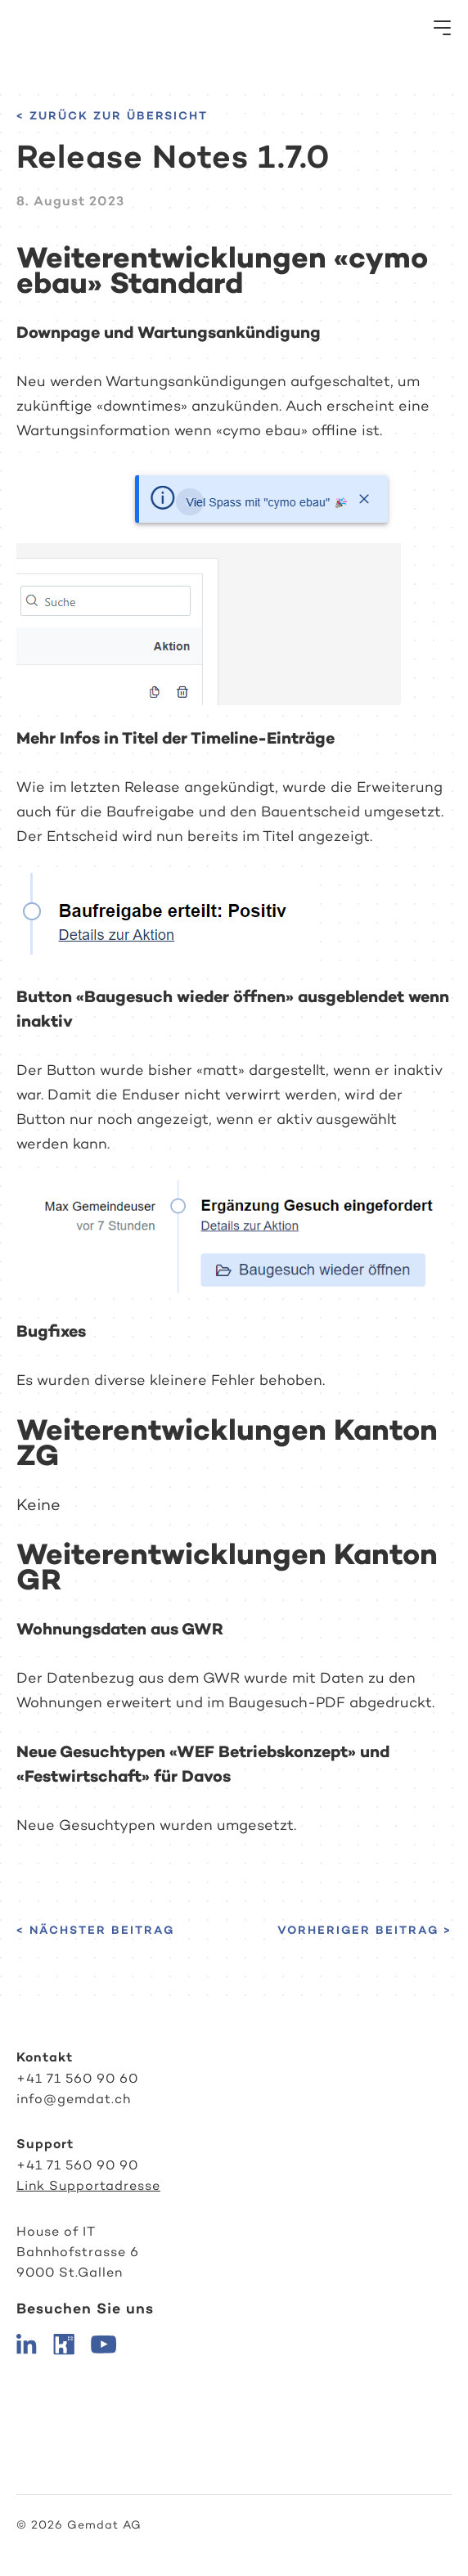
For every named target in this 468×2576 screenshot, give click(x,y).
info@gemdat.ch (73, 2098)
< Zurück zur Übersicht (112, 115)
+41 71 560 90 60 (77, 2078)
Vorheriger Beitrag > (364, 1929)
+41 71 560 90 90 (77, 2165)
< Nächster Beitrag (95, 1929)
